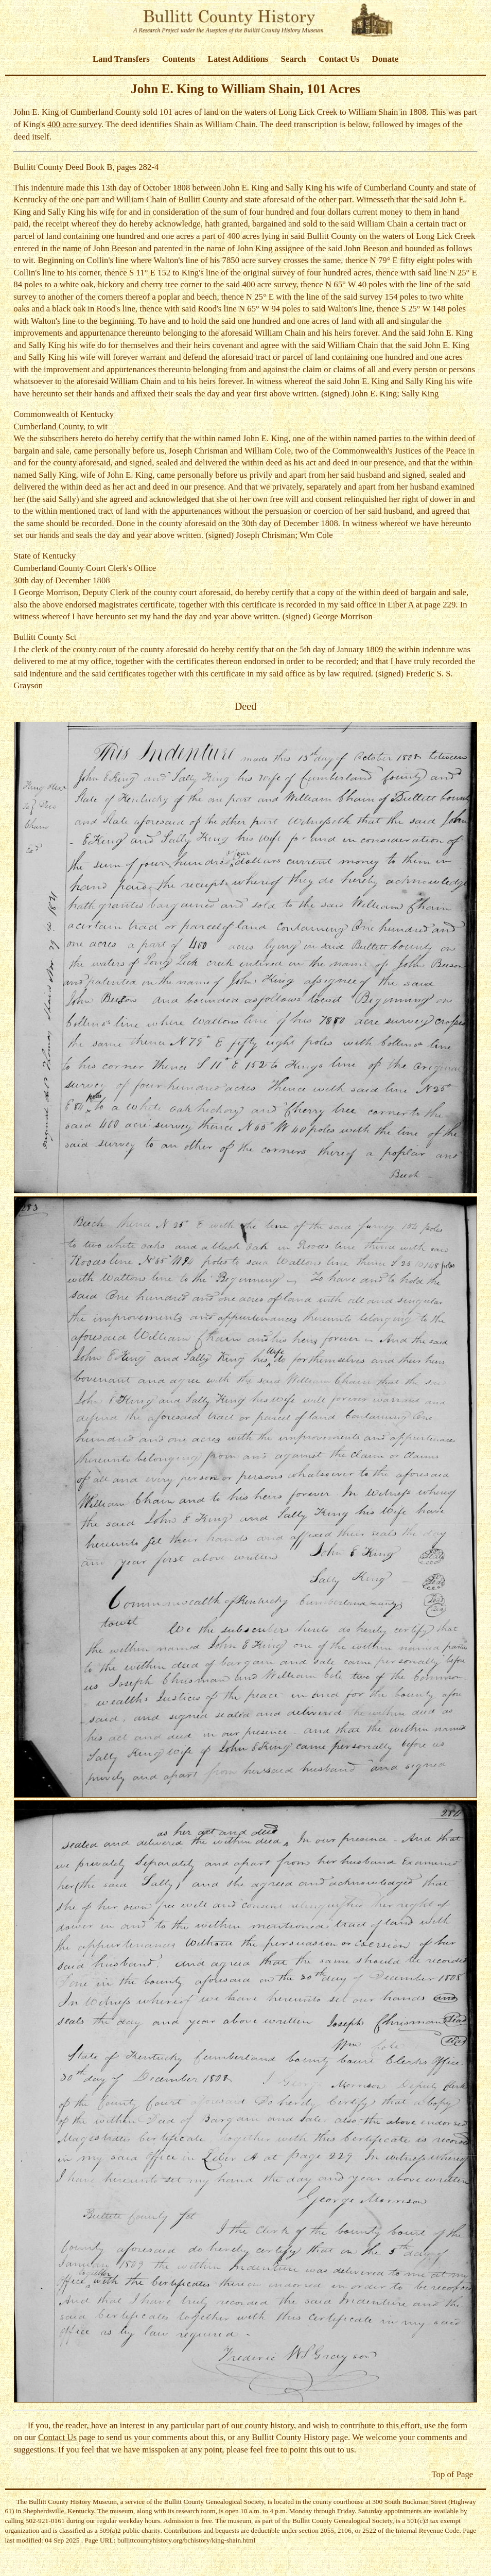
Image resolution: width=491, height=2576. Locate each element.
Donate (385, 59)
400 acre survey (74, 124)
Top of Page (452, 2474)
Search (293, 59)
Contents (178, 59)
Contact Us (339, 59)
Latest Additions (237, 59)
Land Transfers (121, 59)
